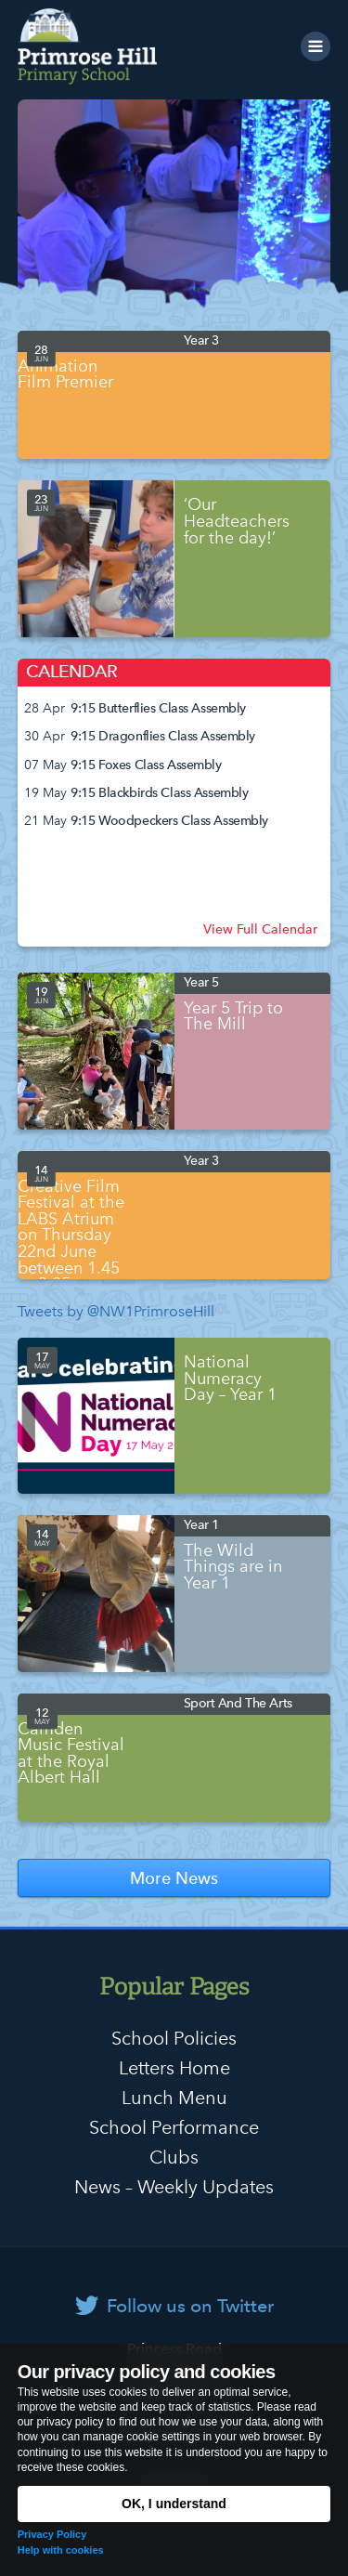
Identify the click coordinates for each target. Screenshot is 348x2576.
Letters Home (174, 2068)
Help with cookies (61, 2550)
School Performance (174, 2127)
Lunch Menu (174, 2097)
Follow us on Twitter (190, 2306)
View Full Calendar (260, 929)
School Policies (174, 2038)
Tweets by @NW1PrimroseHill (116, 1311)
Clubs (174, 2157)
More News (174, 1878)
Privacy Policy (52, 2534)
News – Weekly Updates (174, 2187)
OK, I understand (174, 2503)
